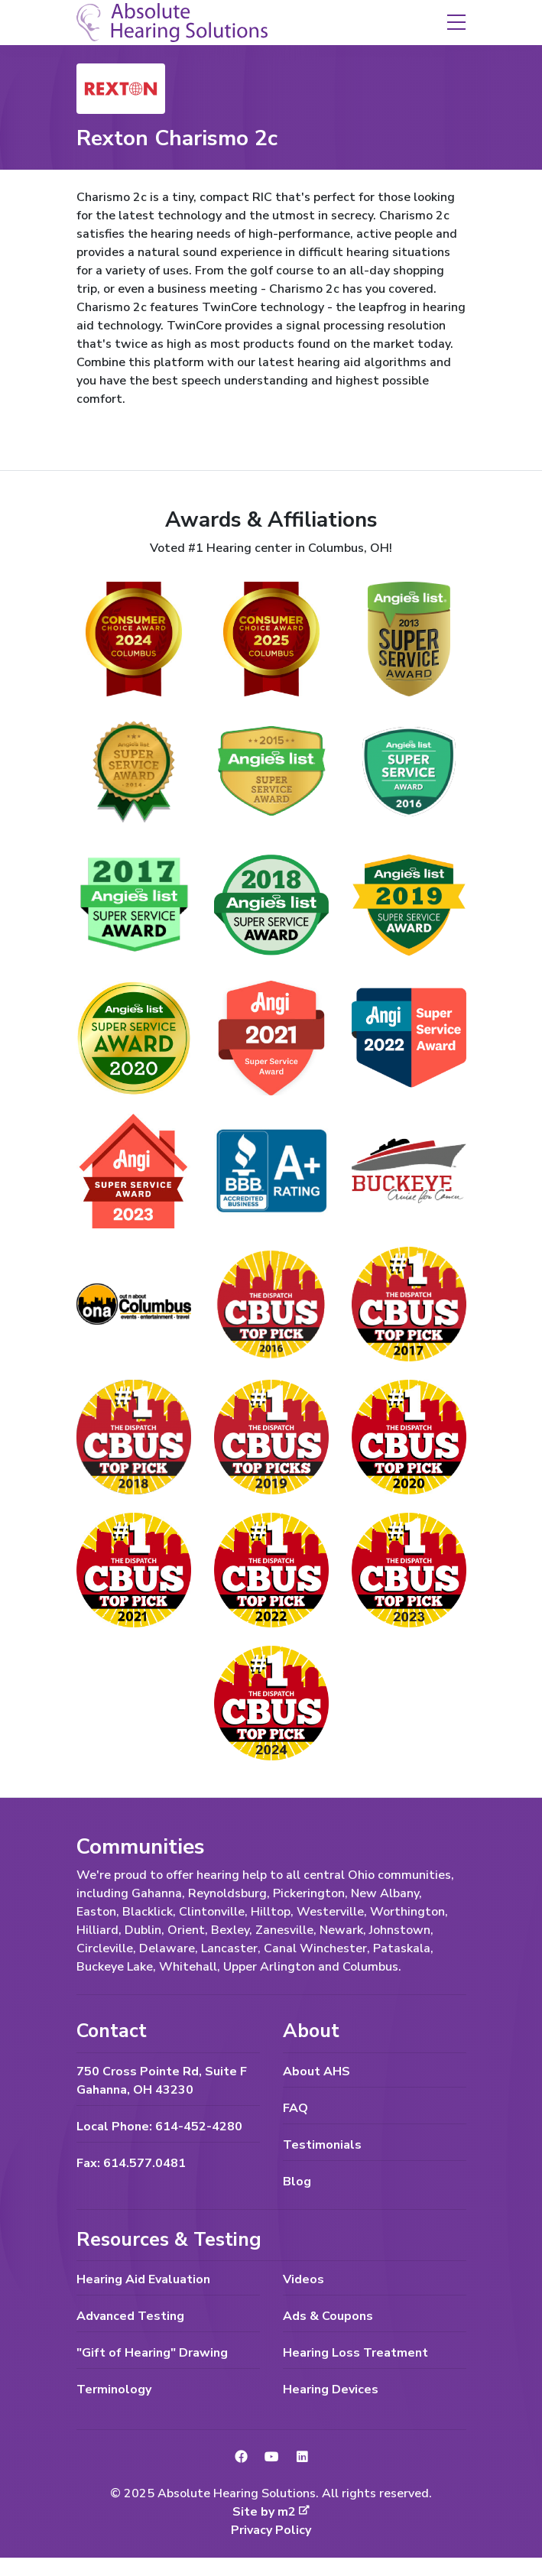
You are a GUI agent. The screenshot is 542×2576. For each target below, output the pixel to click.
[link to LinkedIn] (302, 2457)
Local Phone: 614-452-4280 (159, 2126)
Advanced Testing (130, 2316)
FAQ (295, 2108)
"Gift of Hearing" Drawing (152, 2352)
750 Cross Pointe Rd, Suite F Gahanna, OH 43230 (161, 2080)
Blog (297, 2181)
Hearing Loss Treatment (355, 2352)
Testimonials (322, 2144)
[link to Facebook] (241, 2457)
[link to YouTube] (271, 2457)
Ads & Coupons (328, 2316)
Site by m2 (271, 2511)
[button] (456, 21)
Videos (303, 2279)
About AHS (316, 2071)
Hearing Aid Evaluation (143, 2279)
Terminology (113, 2389)
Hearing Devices (330, 2389)
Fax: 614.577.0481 (131, 2163)
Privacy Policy (271, 2530)
